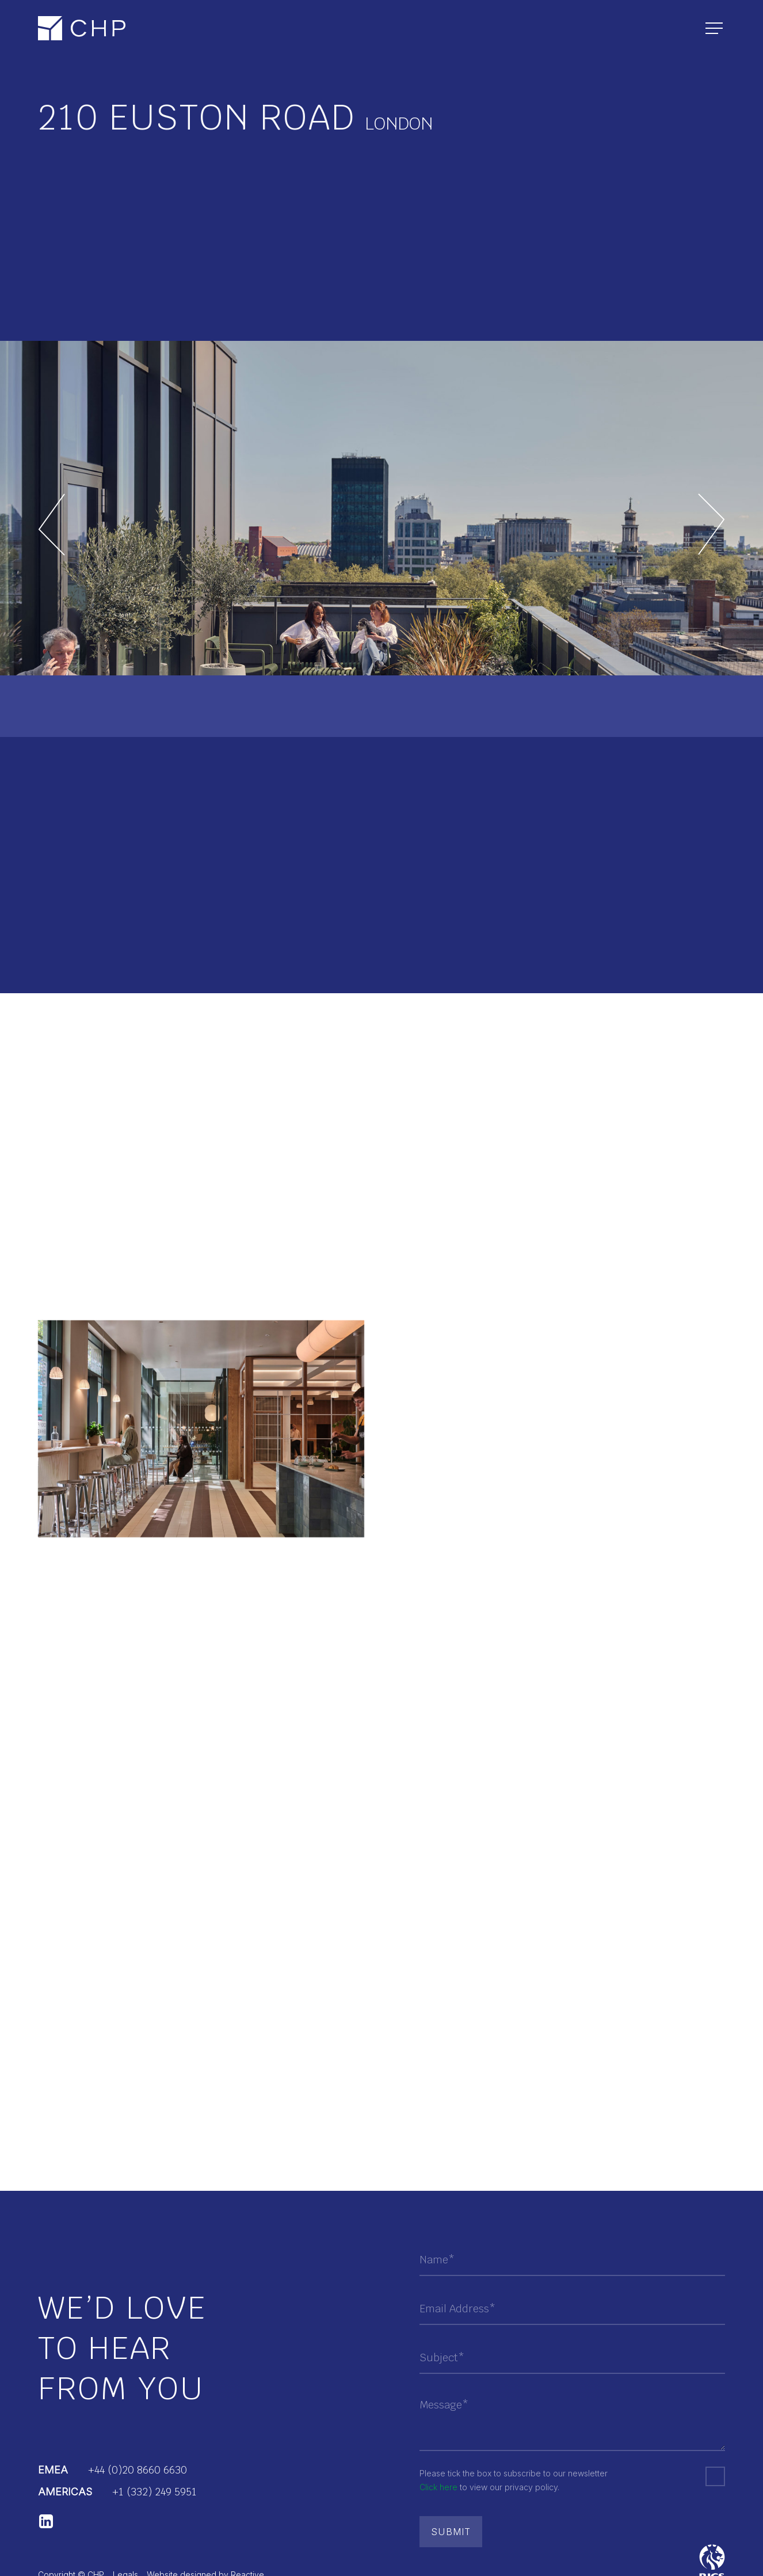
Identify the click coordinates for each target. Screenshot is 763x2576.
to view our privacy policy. (489, 2487)
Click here (438, 2487)
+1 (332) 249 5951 (154, 2491)
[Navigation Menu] (715, 28)
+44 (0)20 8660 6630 (137, 2469)
